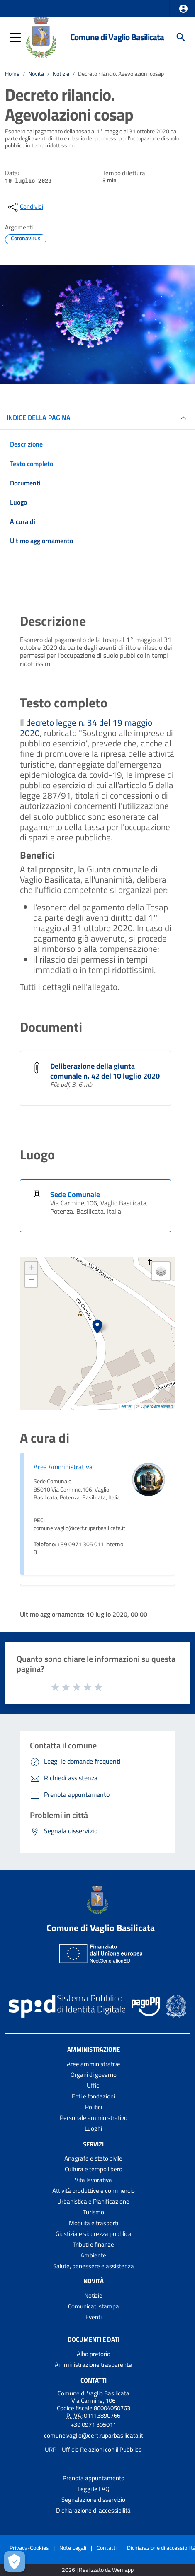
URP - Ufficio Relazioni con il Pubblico (93, 2449)
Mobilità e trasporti (93, 2223)
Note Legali (72, 2547)
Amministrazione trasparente (93, 2364)
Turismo (93, 2212)
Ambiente (93, 2255)
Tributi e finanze (93, 2244)
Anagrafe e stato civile (93, 2158)
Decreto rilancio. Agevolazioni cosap (121, 73)
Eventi (93, 2317)
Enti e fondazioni (93, 2096)
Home (12, 73)
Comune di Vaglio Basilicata (117, 36)
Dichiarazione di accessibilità (93, 2510)
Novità (36, 73)
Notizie (61, 73)
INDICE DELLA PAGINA (39, 417)
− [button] (31, 1281)
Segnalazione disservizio (93, 2499)
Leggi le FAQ (94, 2489)
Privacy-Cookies (29, 2547)
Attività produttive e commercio (93, 2190)
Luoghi (93, 2128)
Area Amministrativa (63, 1467)
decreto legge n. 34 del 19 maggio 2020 (86, 727)
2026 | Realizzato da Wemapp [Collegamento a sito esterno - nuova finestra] (98, 2570)
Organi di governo (94, 2074)
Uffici (93, 2085)
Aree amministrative (93, 2064)
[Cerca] (181, 37)
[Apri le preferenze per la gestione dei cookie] (14, 2561)
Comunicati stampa (93, 2306)
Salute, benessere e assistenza (93, 2266)
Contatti (93, 2380)
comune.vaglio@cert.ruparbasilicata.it (93, 2435)
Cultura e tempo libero (93, 2169)
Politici (93, 2107)
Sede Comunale (75, 1194)
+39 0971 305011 (93, 2424)
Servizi (93, 2144)
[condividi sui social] (25, 207)
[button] (183, 9)
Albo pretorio (93, 2354)
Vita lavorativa (93, 2180)
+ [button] (31, 1268)
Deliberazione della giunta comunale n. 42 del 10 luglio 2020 (105, 1070)
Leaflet (125, 1406)
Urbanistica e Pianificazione (93, 2201)
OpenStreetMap (157, 1406)
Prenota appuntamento (93, 2478)
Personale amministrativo (93, 2117)
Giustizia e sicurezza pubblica (94, 2233)
